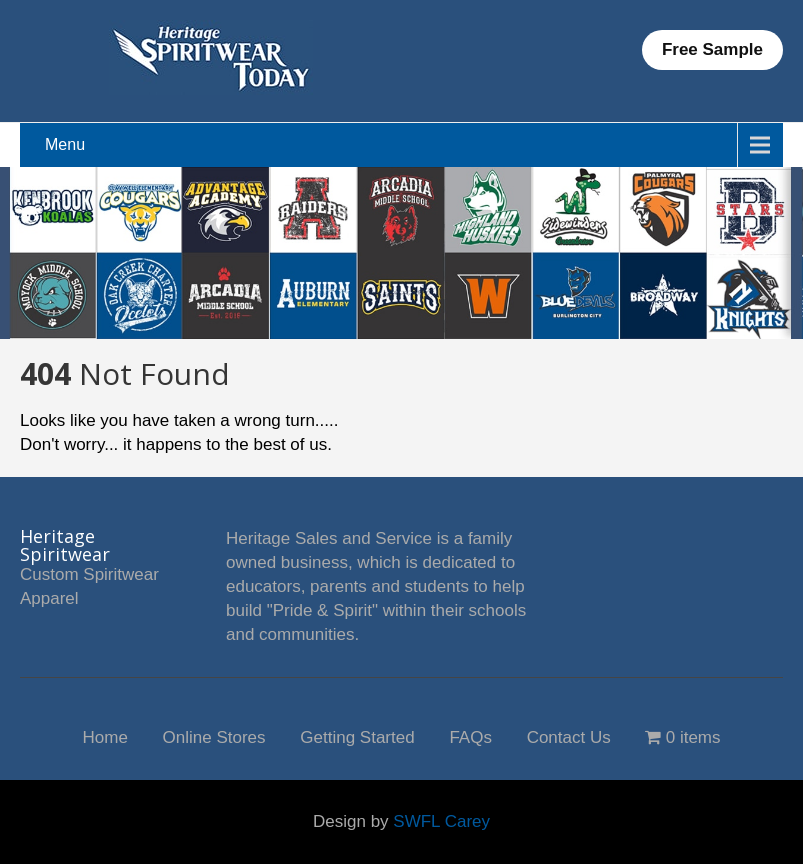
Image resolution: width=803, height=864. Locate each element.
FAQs (470, 735)
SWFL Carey (441, 821)
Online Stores (214, 735)
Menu (65, 144)
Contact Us (569, 735)
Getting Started (357, 735)
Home (104, 735)
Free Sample (712, 49)
